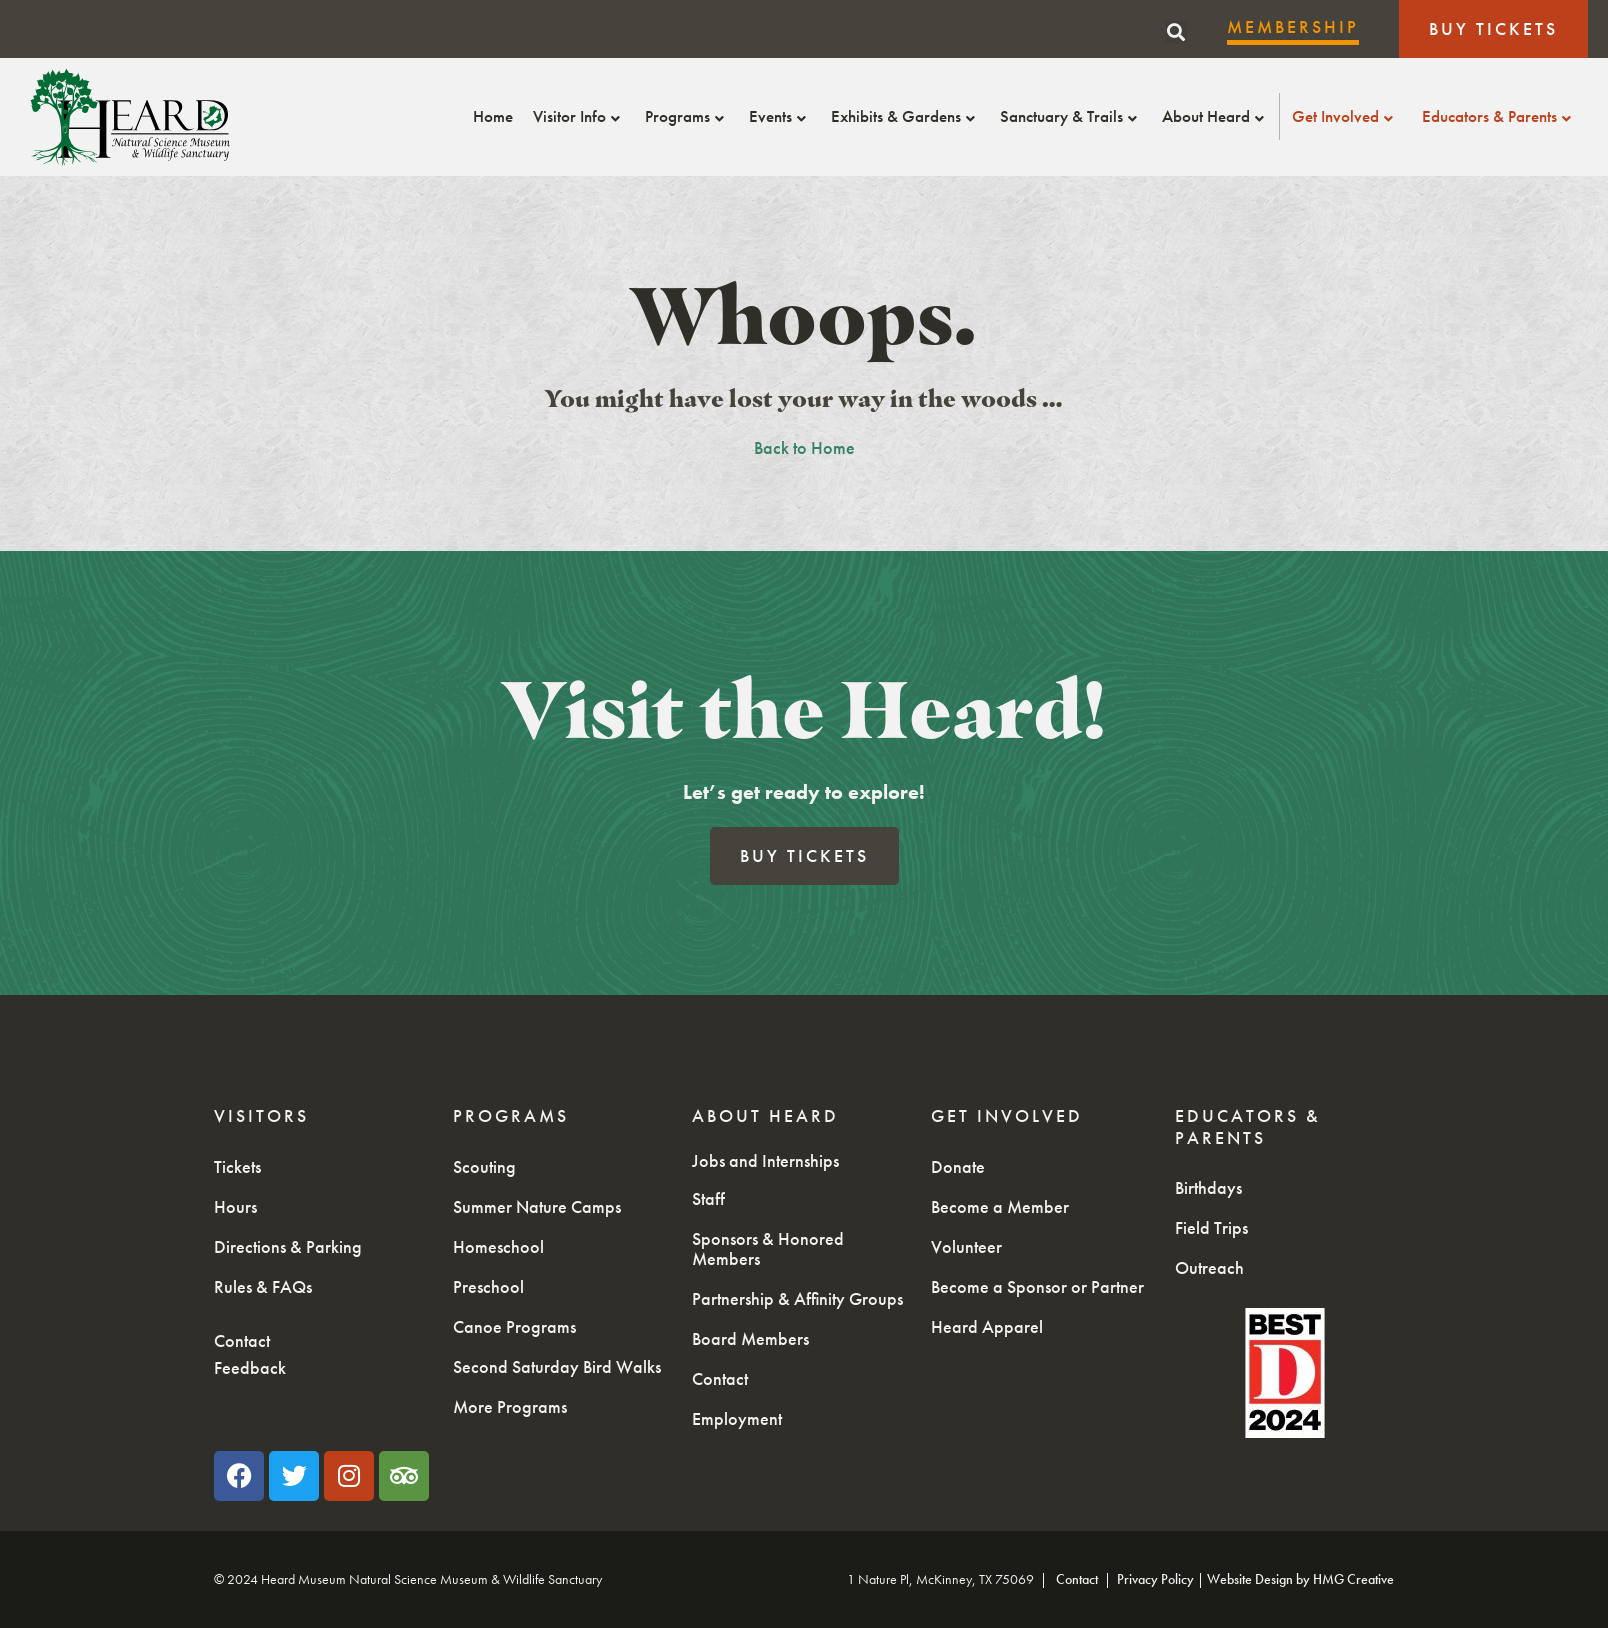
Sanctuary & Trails (1071, 116)
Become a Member (1000, 1206)
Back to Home (804, 447)
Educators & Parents (1499, 116)
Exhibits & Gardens (905, 116)
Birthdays (1208, 1187)
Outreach (1209, 1267)
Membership (1293, 26)
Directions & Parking (288, 1246)
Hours (235, 1206)
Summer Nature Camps (537, 1206)
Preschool (488, 1286)
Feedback (250, 1367)
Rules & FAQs (263, 1286)
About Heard (1215, 116)
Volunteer (966, 1246)
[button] (1176, 32)
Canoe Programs (514, 1326)
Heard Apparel (987, 1326)
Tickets (237, 1166)
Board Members (750, 1338)
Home (493, 116)
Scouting (484, 1166)
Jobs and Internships (765, 1160)
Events (780, 116)
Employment (737, 1418)
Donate (958, 1166)
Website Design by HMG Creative (1300, 1579)
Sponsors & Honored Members (768, 1248)
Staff (708, 1198)
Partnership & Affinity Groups (797, 1298)
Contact (242, 1340)
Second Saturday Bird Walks (557, 1366)
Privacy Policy (1155, 1579)
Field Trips (1211, 1227)
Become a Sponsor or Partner (1037, 1286)
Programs (687, 116)
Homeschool (498, 1246)
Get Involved (1345, 116)
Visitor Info (579, 116)
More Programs (510, 1406)
